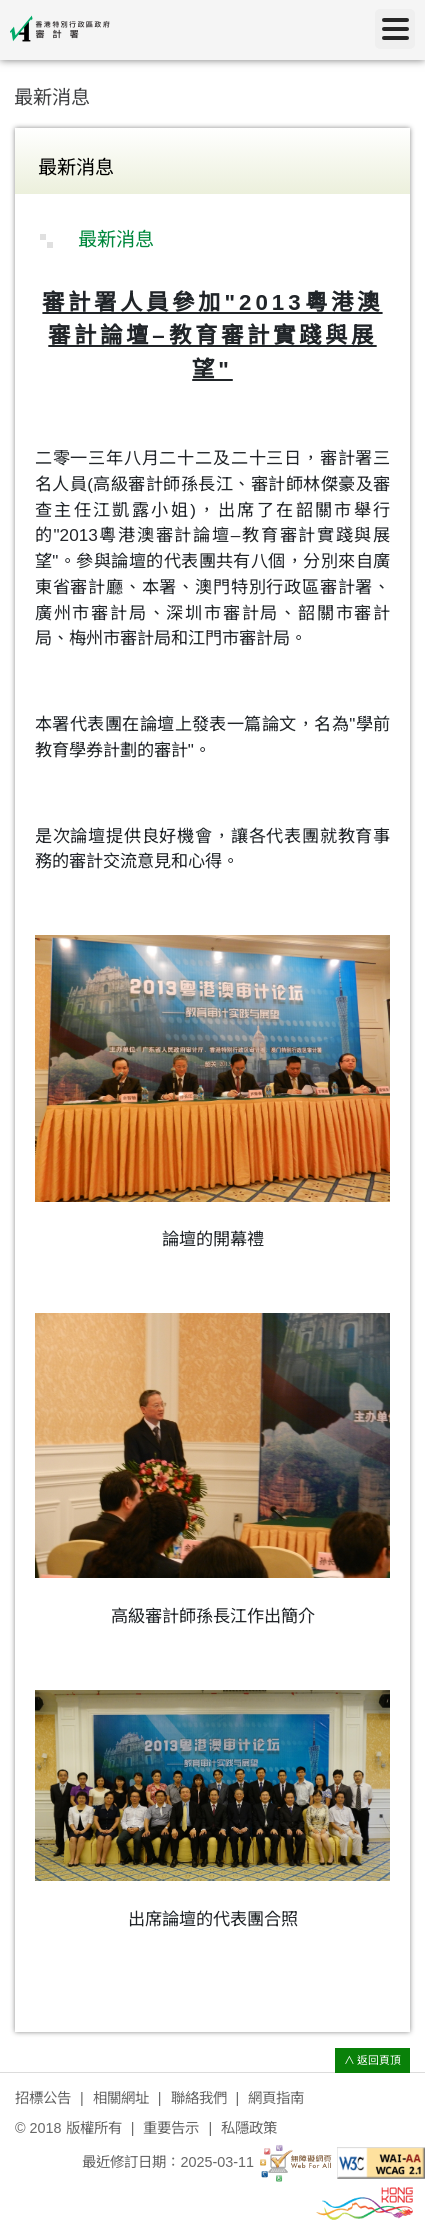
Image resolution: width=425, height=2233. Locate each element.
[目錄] (395, 29)
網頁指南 (276, 2098)
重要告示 (171, 2128)
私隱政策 (249, 2128)
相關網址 (121, 2098)
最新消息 (52, 97)
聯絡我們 (199, 2098)
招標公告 (43, 2098)
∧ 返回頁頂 (373, 2060)
